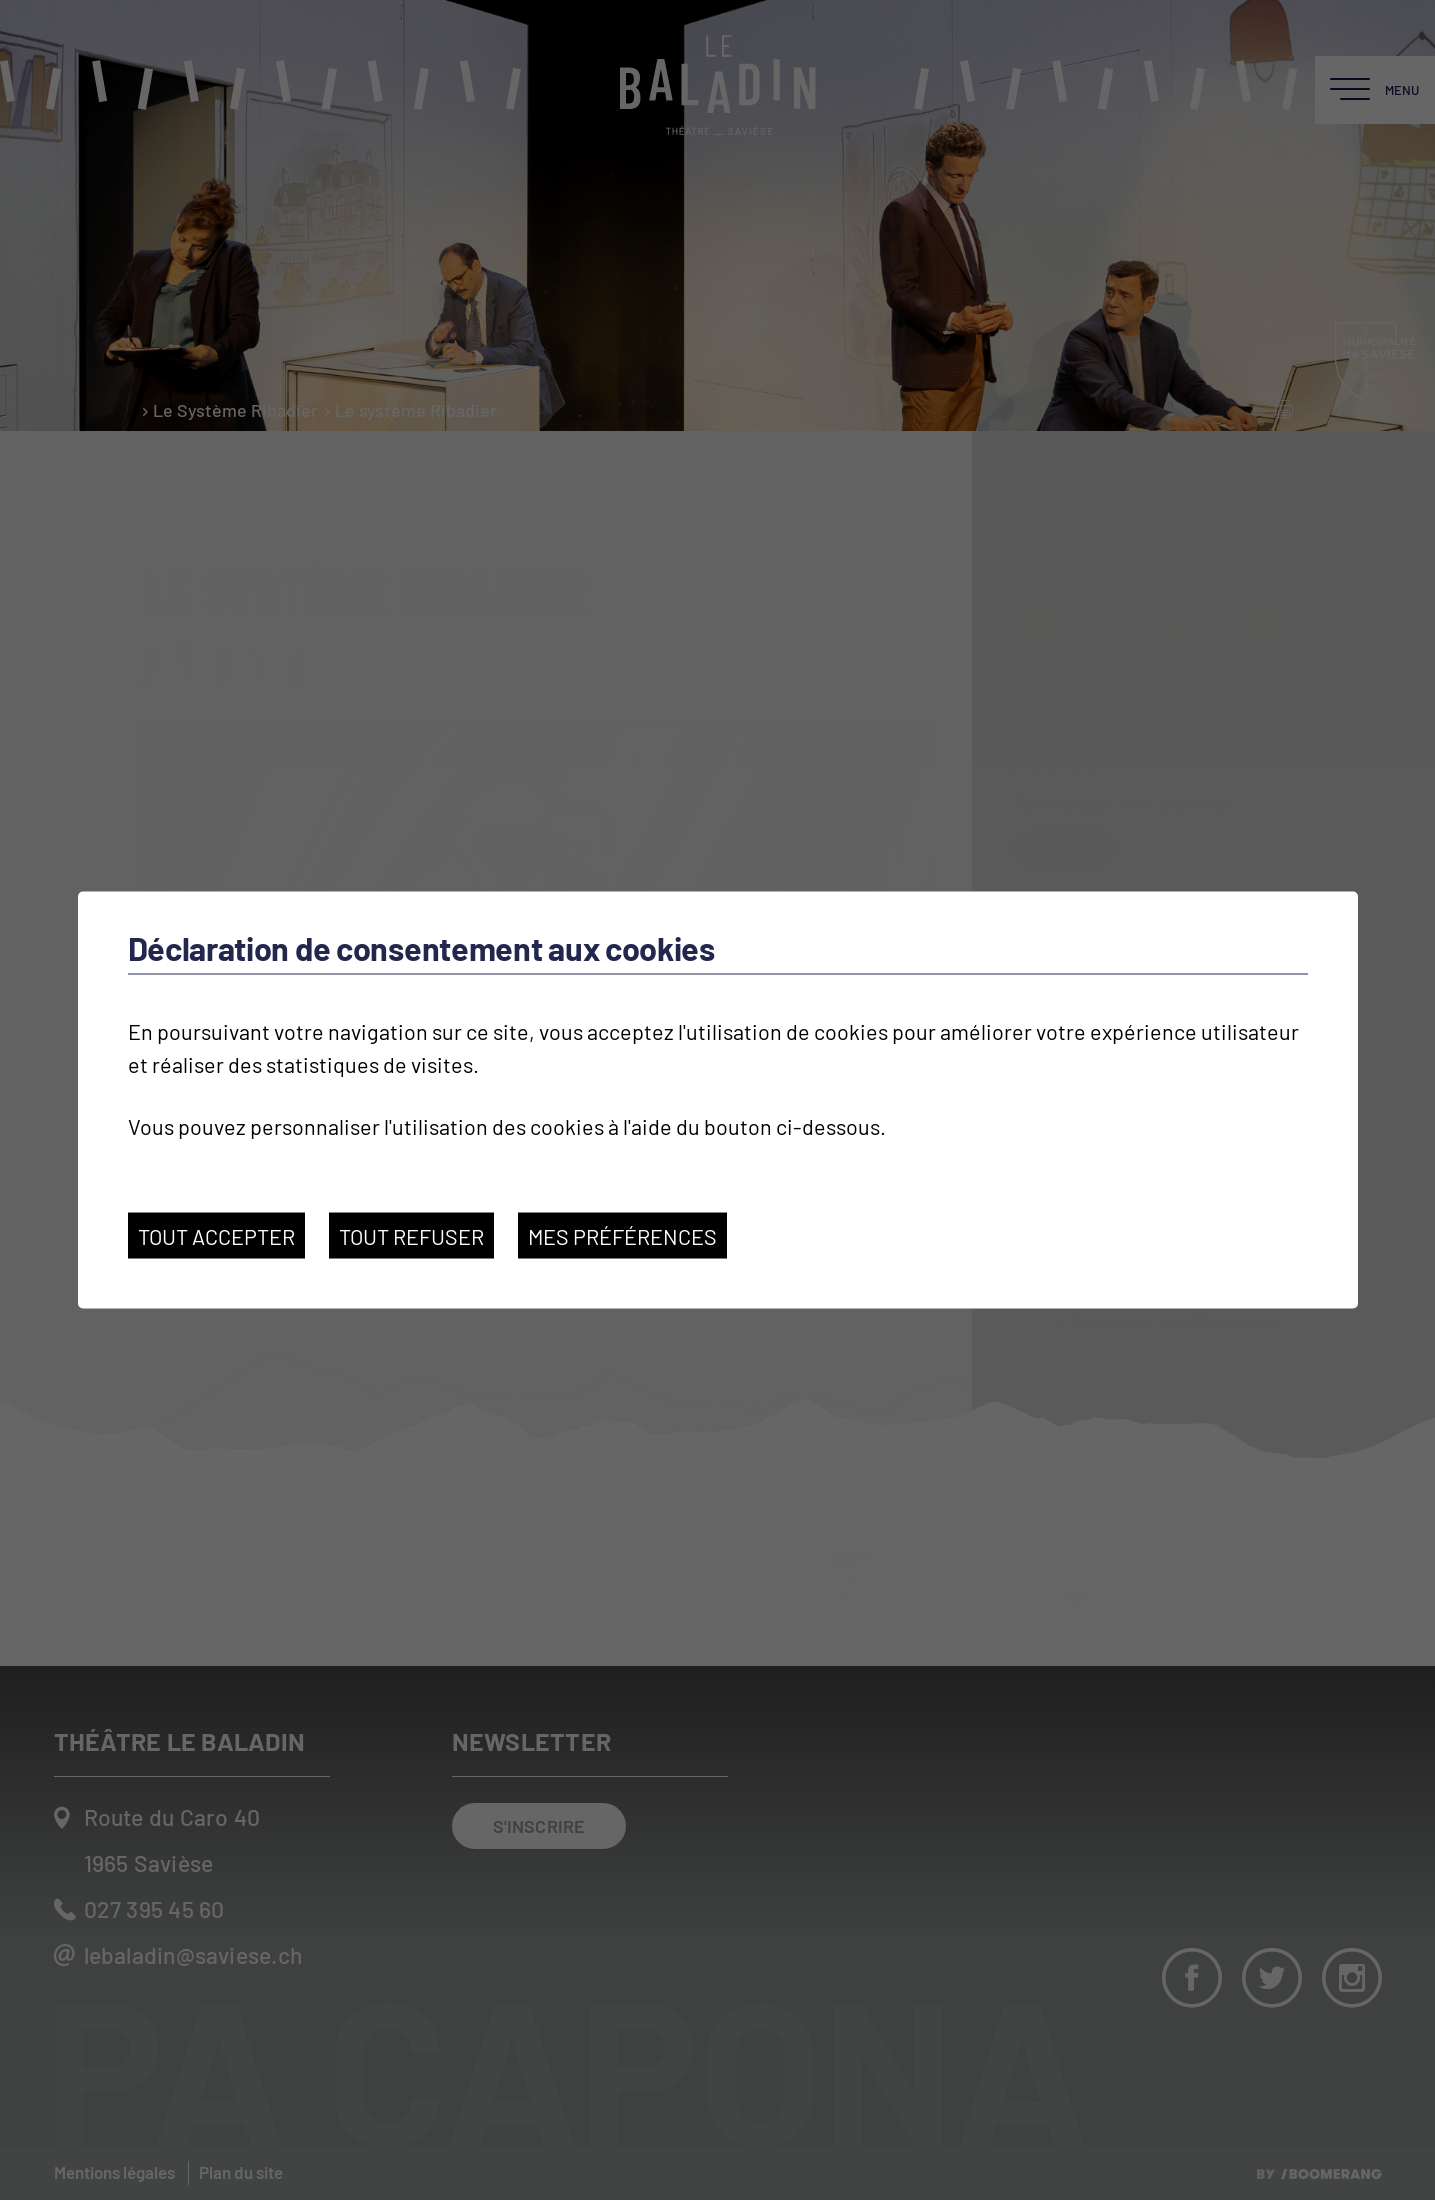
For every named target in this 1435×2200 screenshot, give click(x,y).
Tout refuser (411, 1235)
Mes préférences (622, 1235)
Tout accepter (216, 1235)
